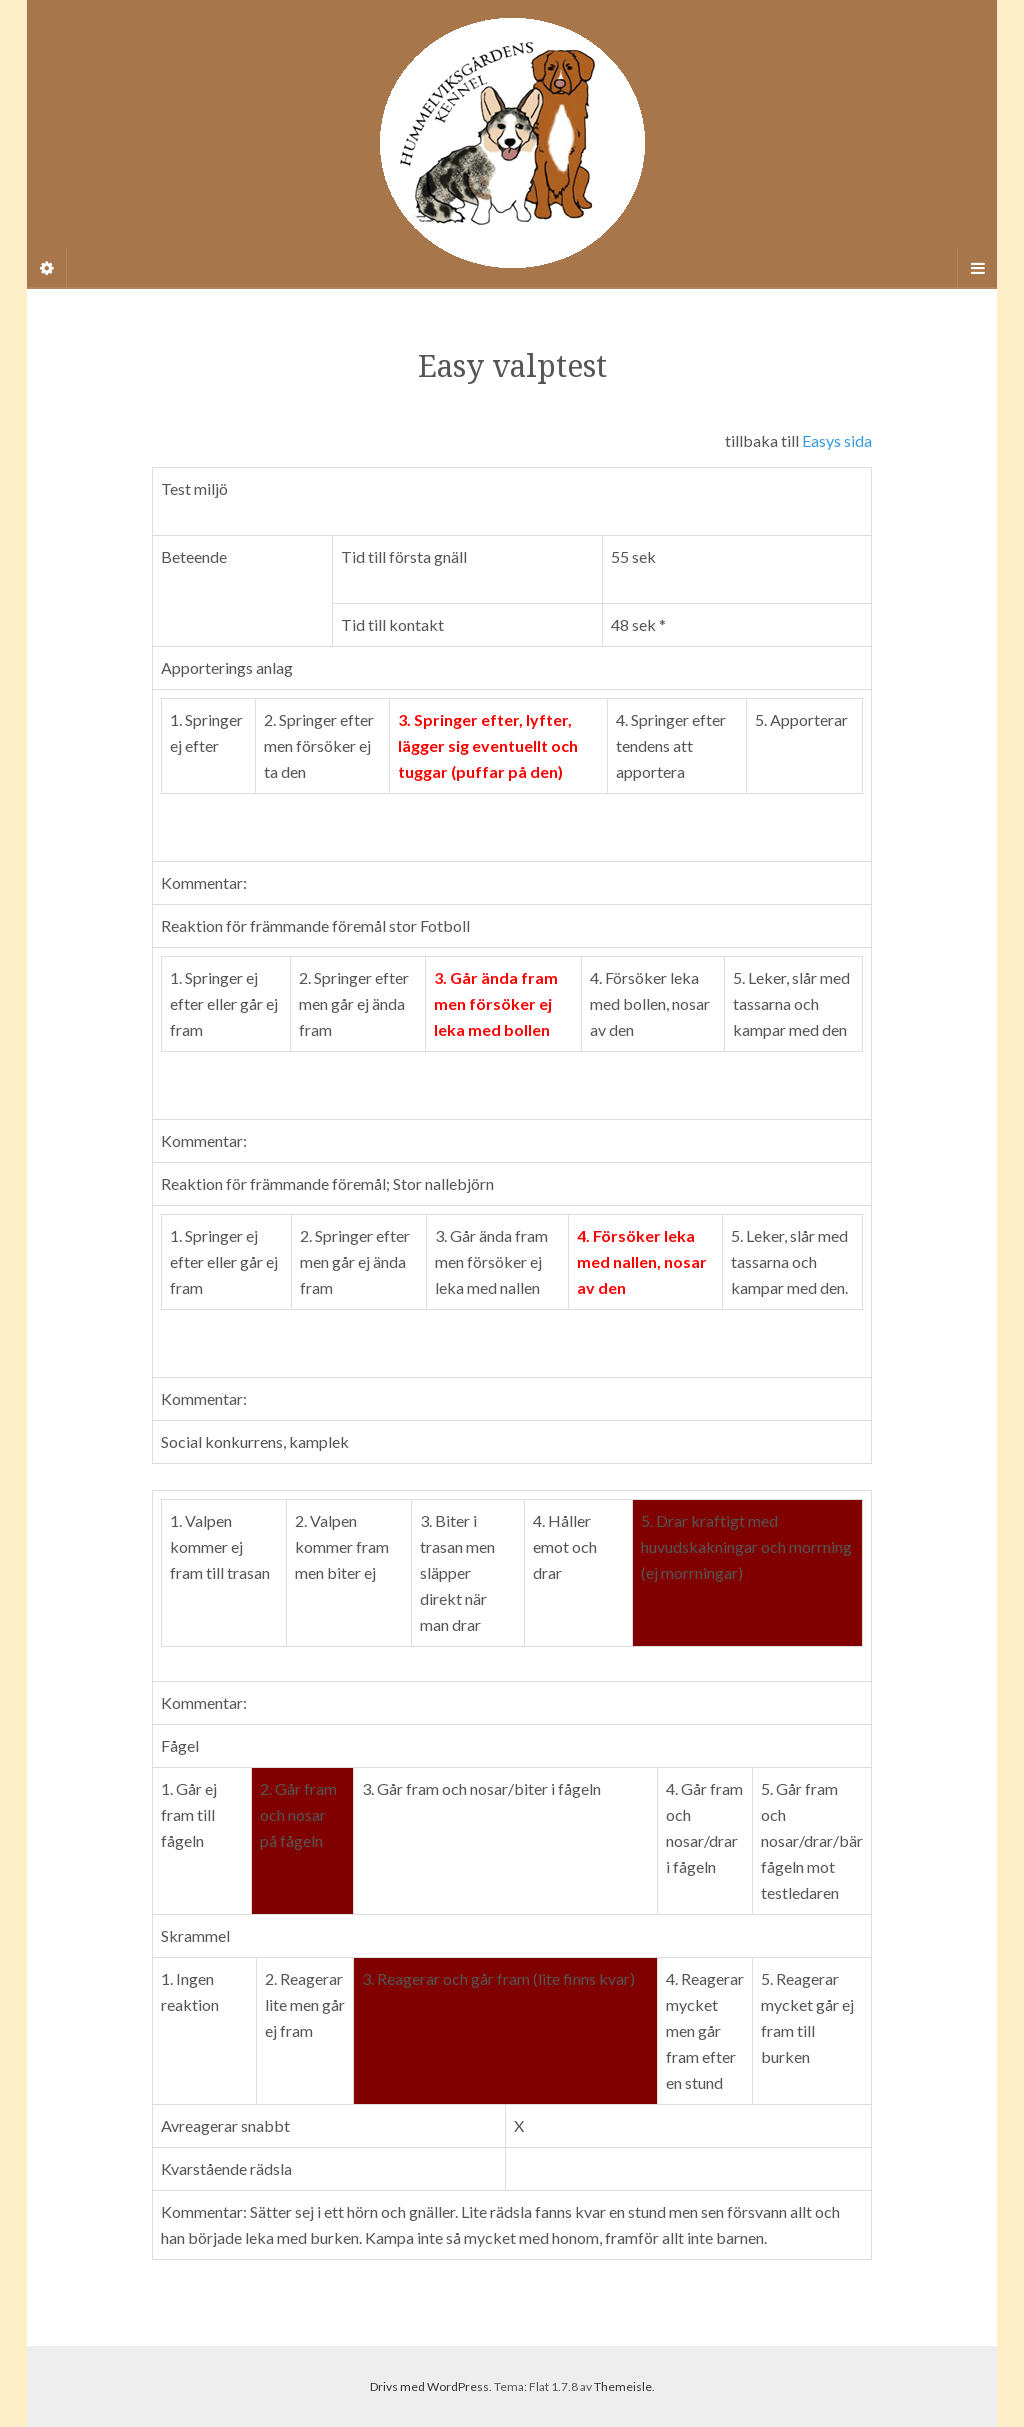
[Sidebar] (47, 268)
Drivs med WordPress (429, 2386)
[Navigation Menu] (977, 268)
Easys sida (837, 440)
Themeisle (623, 2386)
